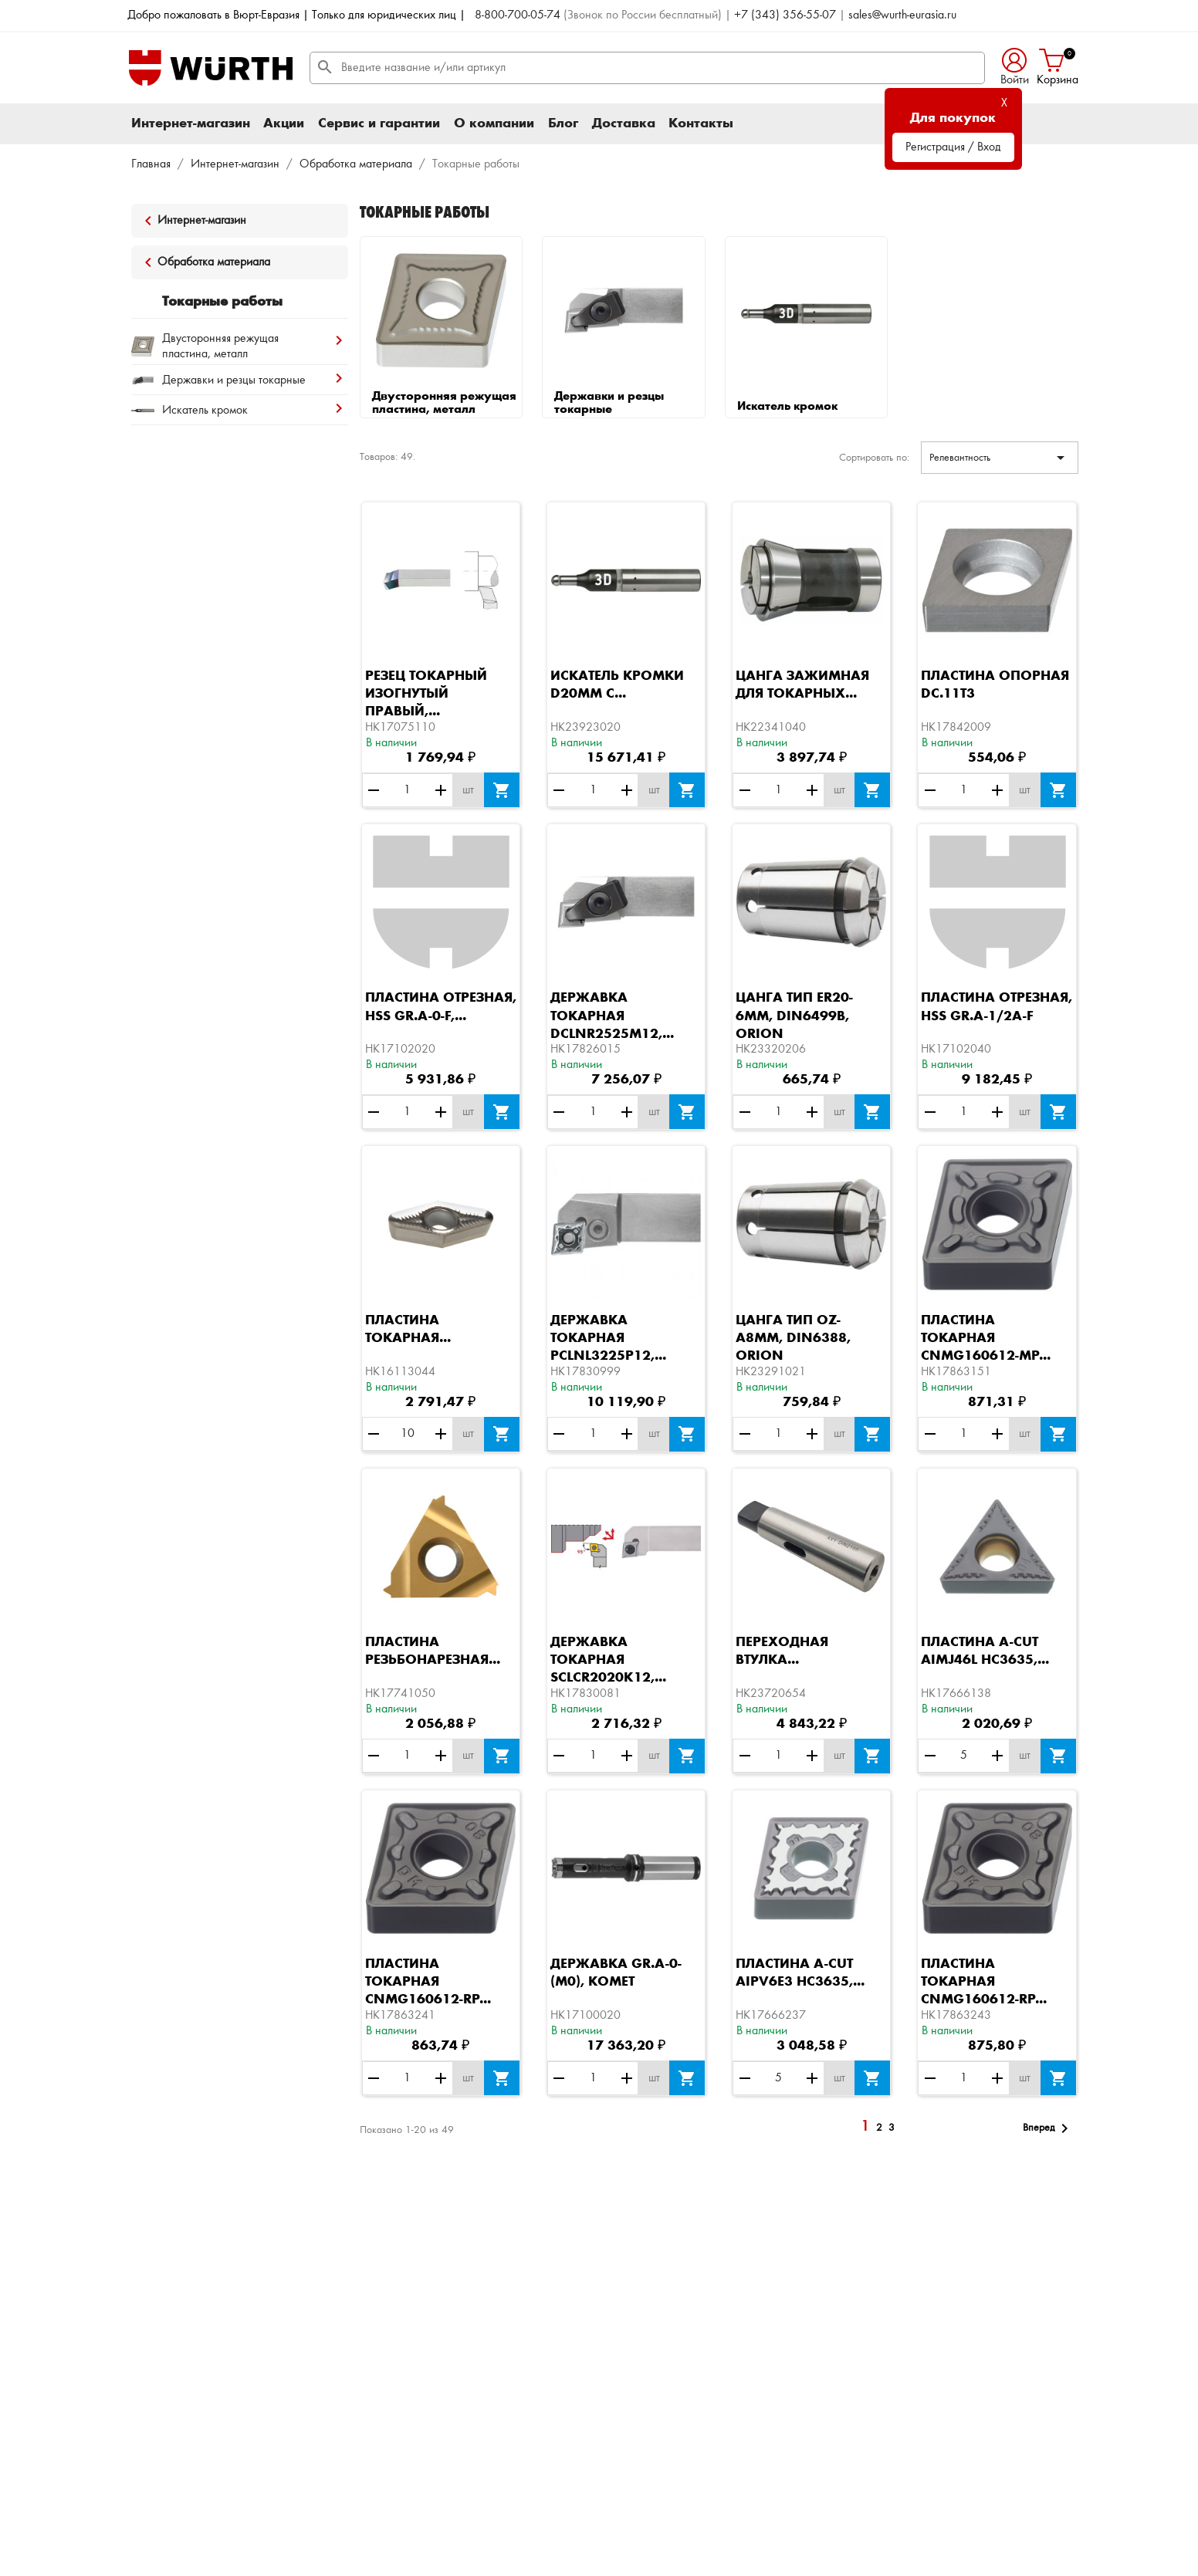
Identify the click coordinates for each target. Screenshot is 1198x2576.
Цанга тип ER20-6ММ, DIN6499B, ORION (794, 1015)
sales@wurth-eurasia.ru (902, 15)
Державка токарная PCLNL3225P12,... (608, 1338)
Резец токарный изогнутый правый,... (426, 693)
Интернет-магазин (190, 123)
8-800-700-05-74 (517, 15)
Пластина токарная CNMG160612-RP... (428, 1981)
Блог (563, 123)
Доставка (623, 123)
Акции (283, 123)
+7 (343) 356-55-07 (785, 15)
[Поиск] (647, 68)
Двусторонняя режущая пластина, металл (444, 403)
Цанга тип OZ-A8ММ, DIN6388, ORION (793, 1338)
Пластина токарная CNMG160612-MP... (986, 1338)
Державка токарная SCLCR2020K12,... (608, 1660)
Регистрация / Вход (953, 147)
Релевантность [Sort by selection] (999, 457)
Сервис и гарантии (379, 123)
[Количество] (407, 790)
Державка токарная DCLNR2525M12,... (612, 1015)
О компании (494, 123)
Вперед (1048, 2128)
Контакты (700, 123)
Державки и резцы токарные (609, 403)
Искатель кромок (787, 407)
